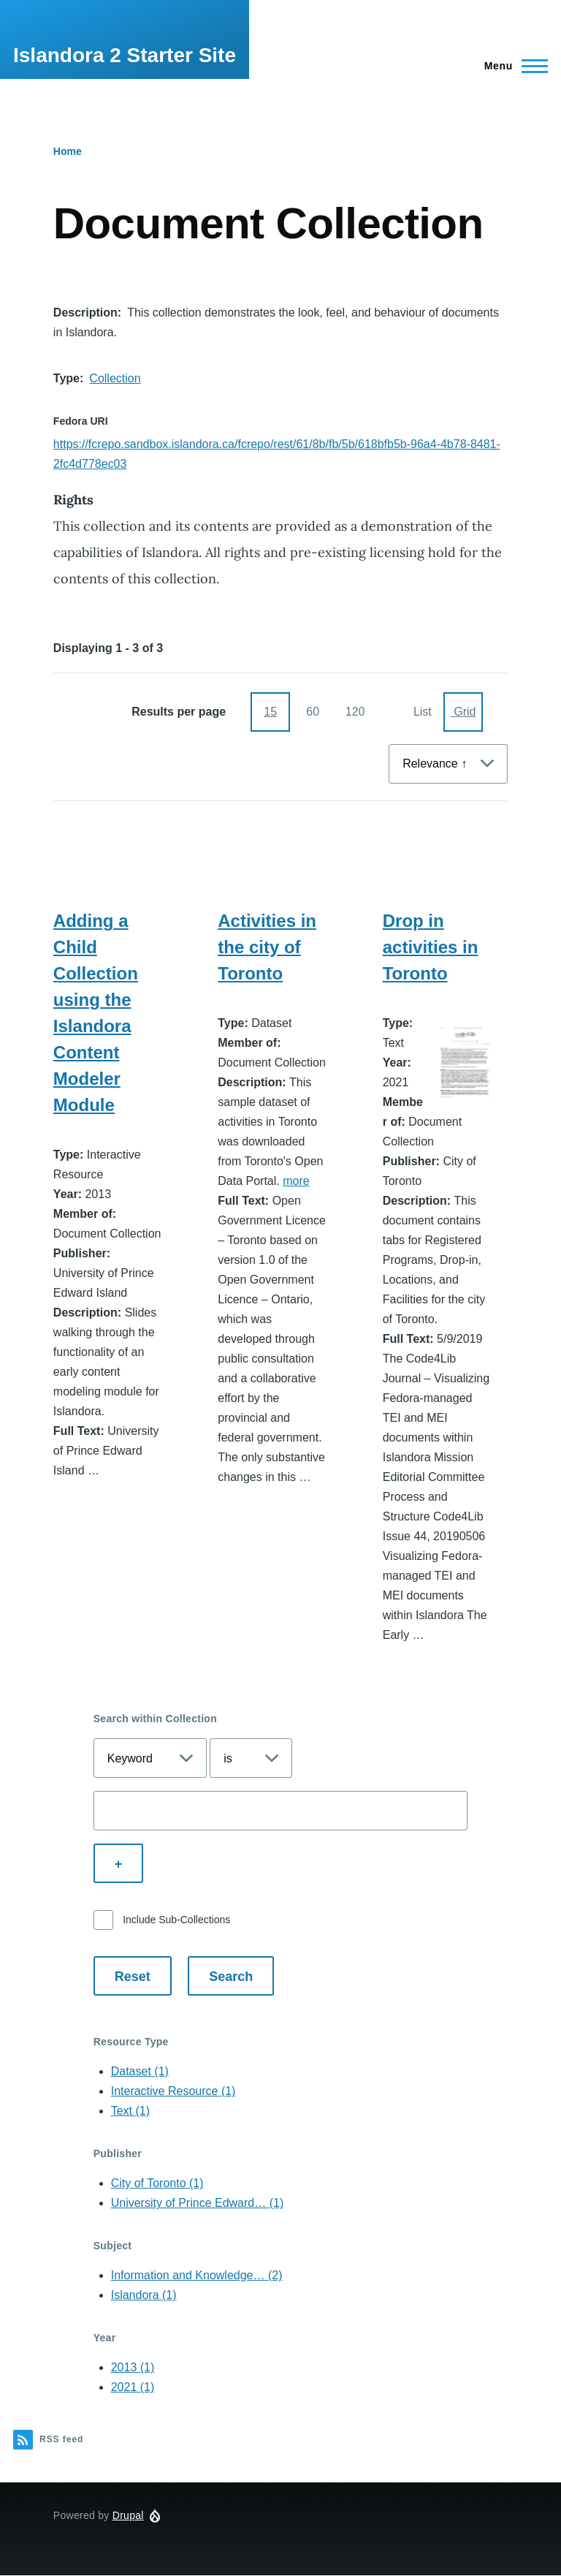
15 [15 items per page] (270, 711)
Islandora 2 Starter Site (124, 55)
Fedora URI (80, 421)
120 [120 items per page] (355, 711)
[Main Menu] (511, 66)
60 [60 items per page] (312, 711)
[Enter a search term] (281, 1810)
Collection (114, 378)
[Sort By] (448, 764)
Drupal (128, 2515)
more (296, 1181)
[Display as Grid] (463, 712)
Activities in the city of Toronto (267, 947)
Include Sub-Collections (176, 1919)
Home (67, 151)
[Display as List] (420, 712)
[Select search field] (150, 1758)
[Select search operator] (251, 1758)
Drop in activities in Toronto (430, 947)
